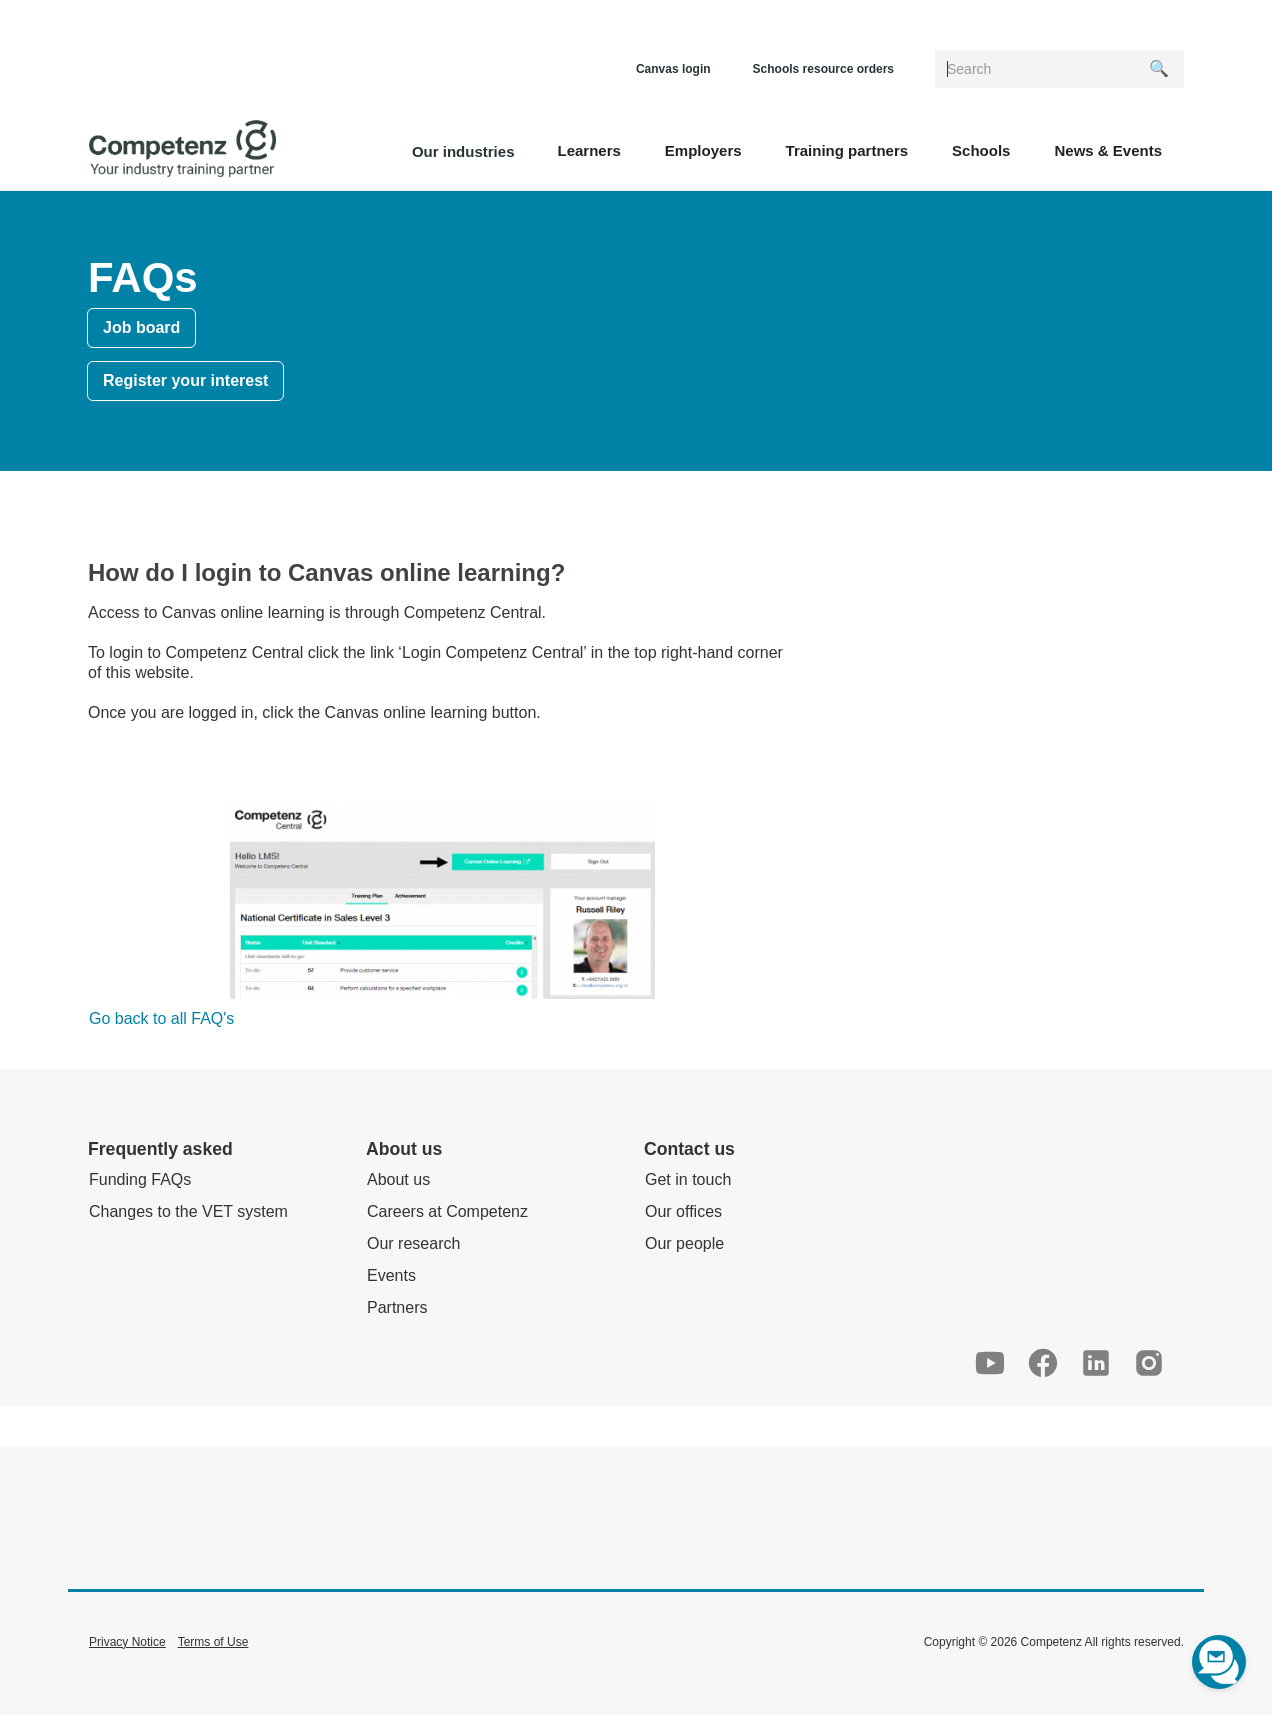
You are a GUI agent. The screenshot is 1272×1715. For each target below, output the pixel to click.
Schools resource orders (823, 69)
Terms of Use (213, 1642)
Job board (141, 327)
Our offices (683, 1211)
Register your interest (185, 380)
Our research (413, 1243)
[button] (588, 149)
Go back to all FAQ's (161, 1018)
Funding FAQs (140, 1179)
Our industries (463, 151)
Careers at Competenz (447, 1211)
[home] (182, 149)
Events (391, 1275)
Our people (684, 1243)
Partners (397, 1307)
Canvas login (673, 69)
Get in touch (688, 1179)
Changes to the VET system (188, 1211)
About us (398, 1179)
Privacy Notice (127, 1642)
